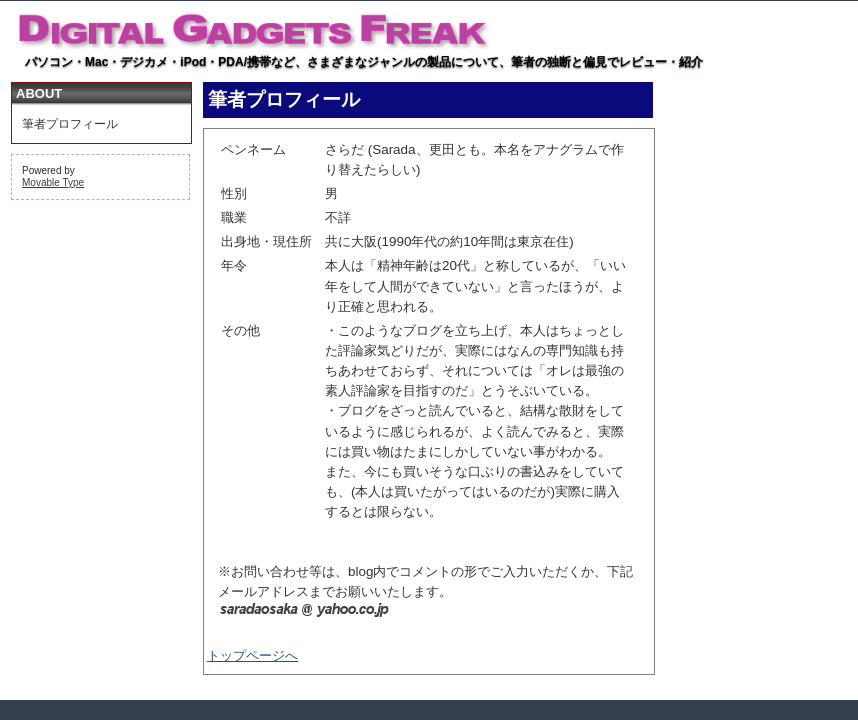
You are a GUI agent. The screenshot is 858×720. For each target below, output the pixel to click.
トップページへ (252, 655)
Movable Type (53, 182)
